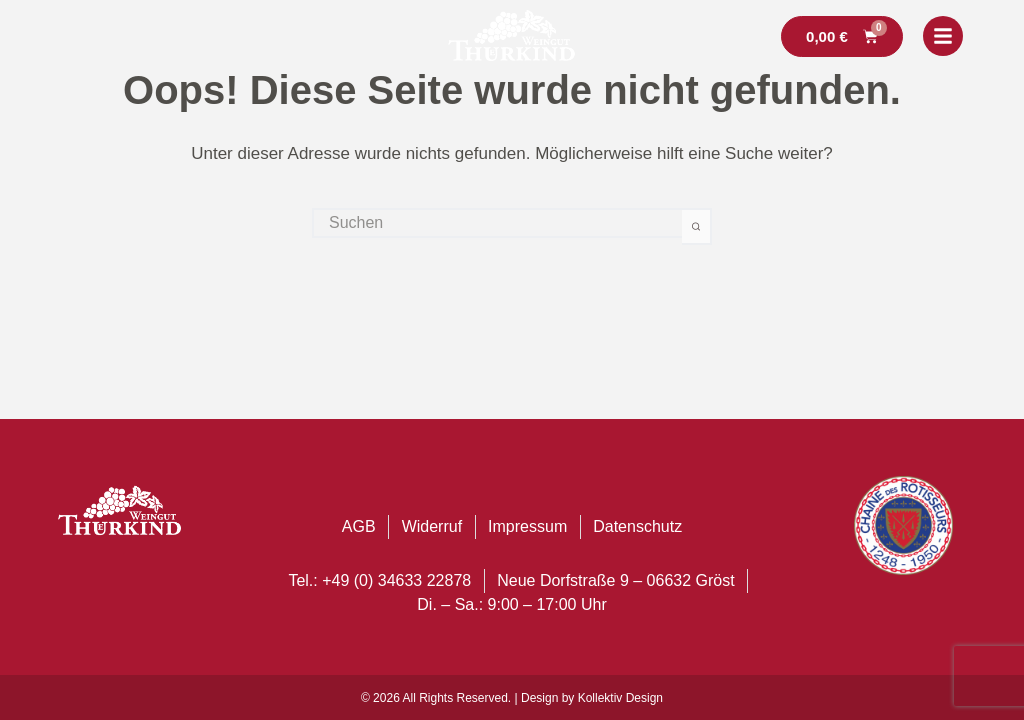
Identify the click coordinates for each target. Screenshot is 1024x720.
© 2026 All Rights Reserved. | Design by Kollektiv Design (512, 698)
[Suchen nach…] (497, 223)
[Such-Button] (697, 226)
